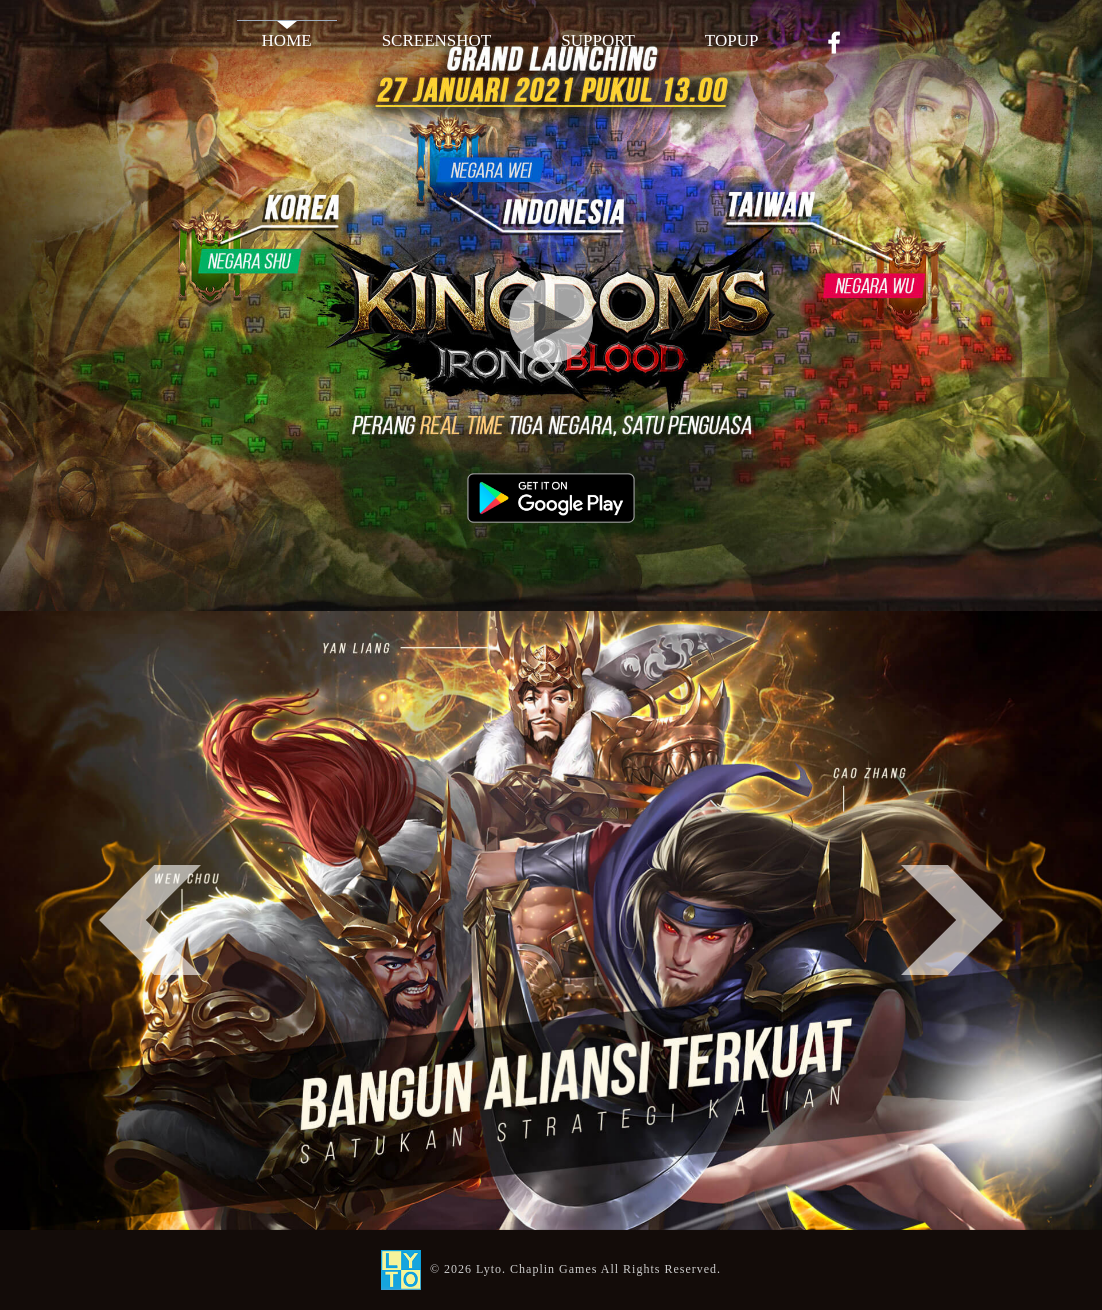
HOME (287, 40)
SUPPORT (598, 40)
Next (952, 920)
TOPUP (732, 40)
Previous (150, 920)
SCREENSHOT (437, 40)
